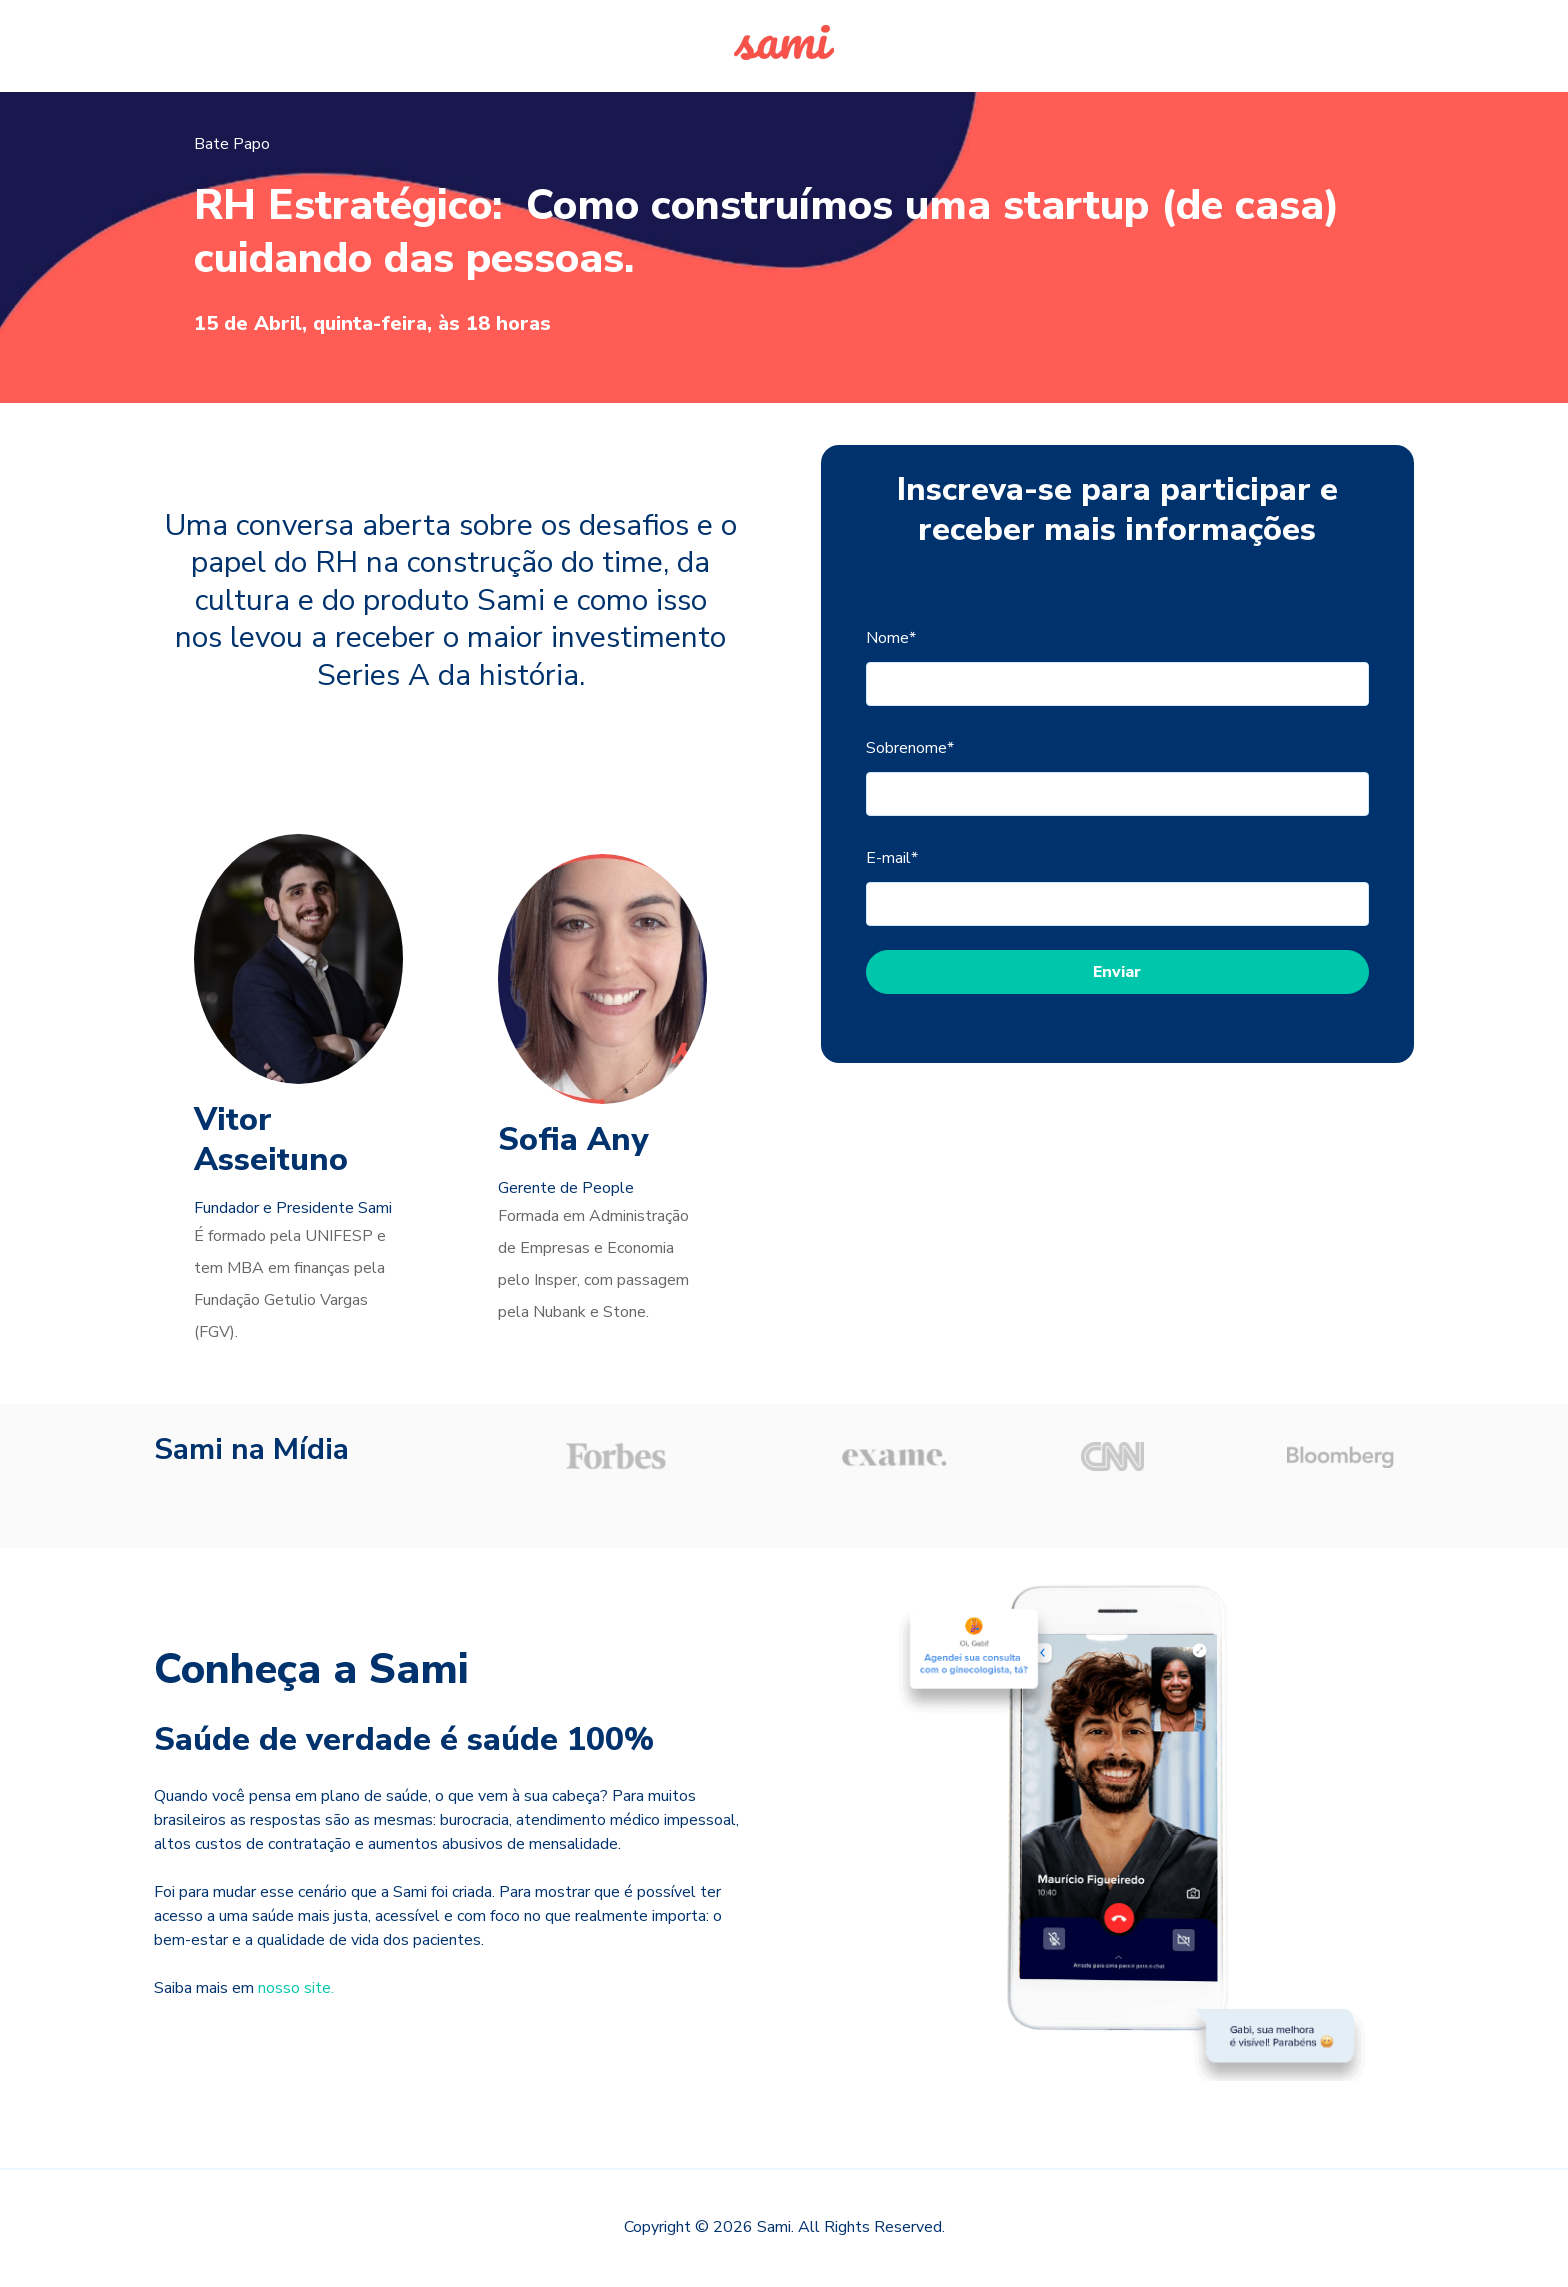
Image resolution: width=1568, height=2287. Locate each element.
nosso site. (296, 1988)
